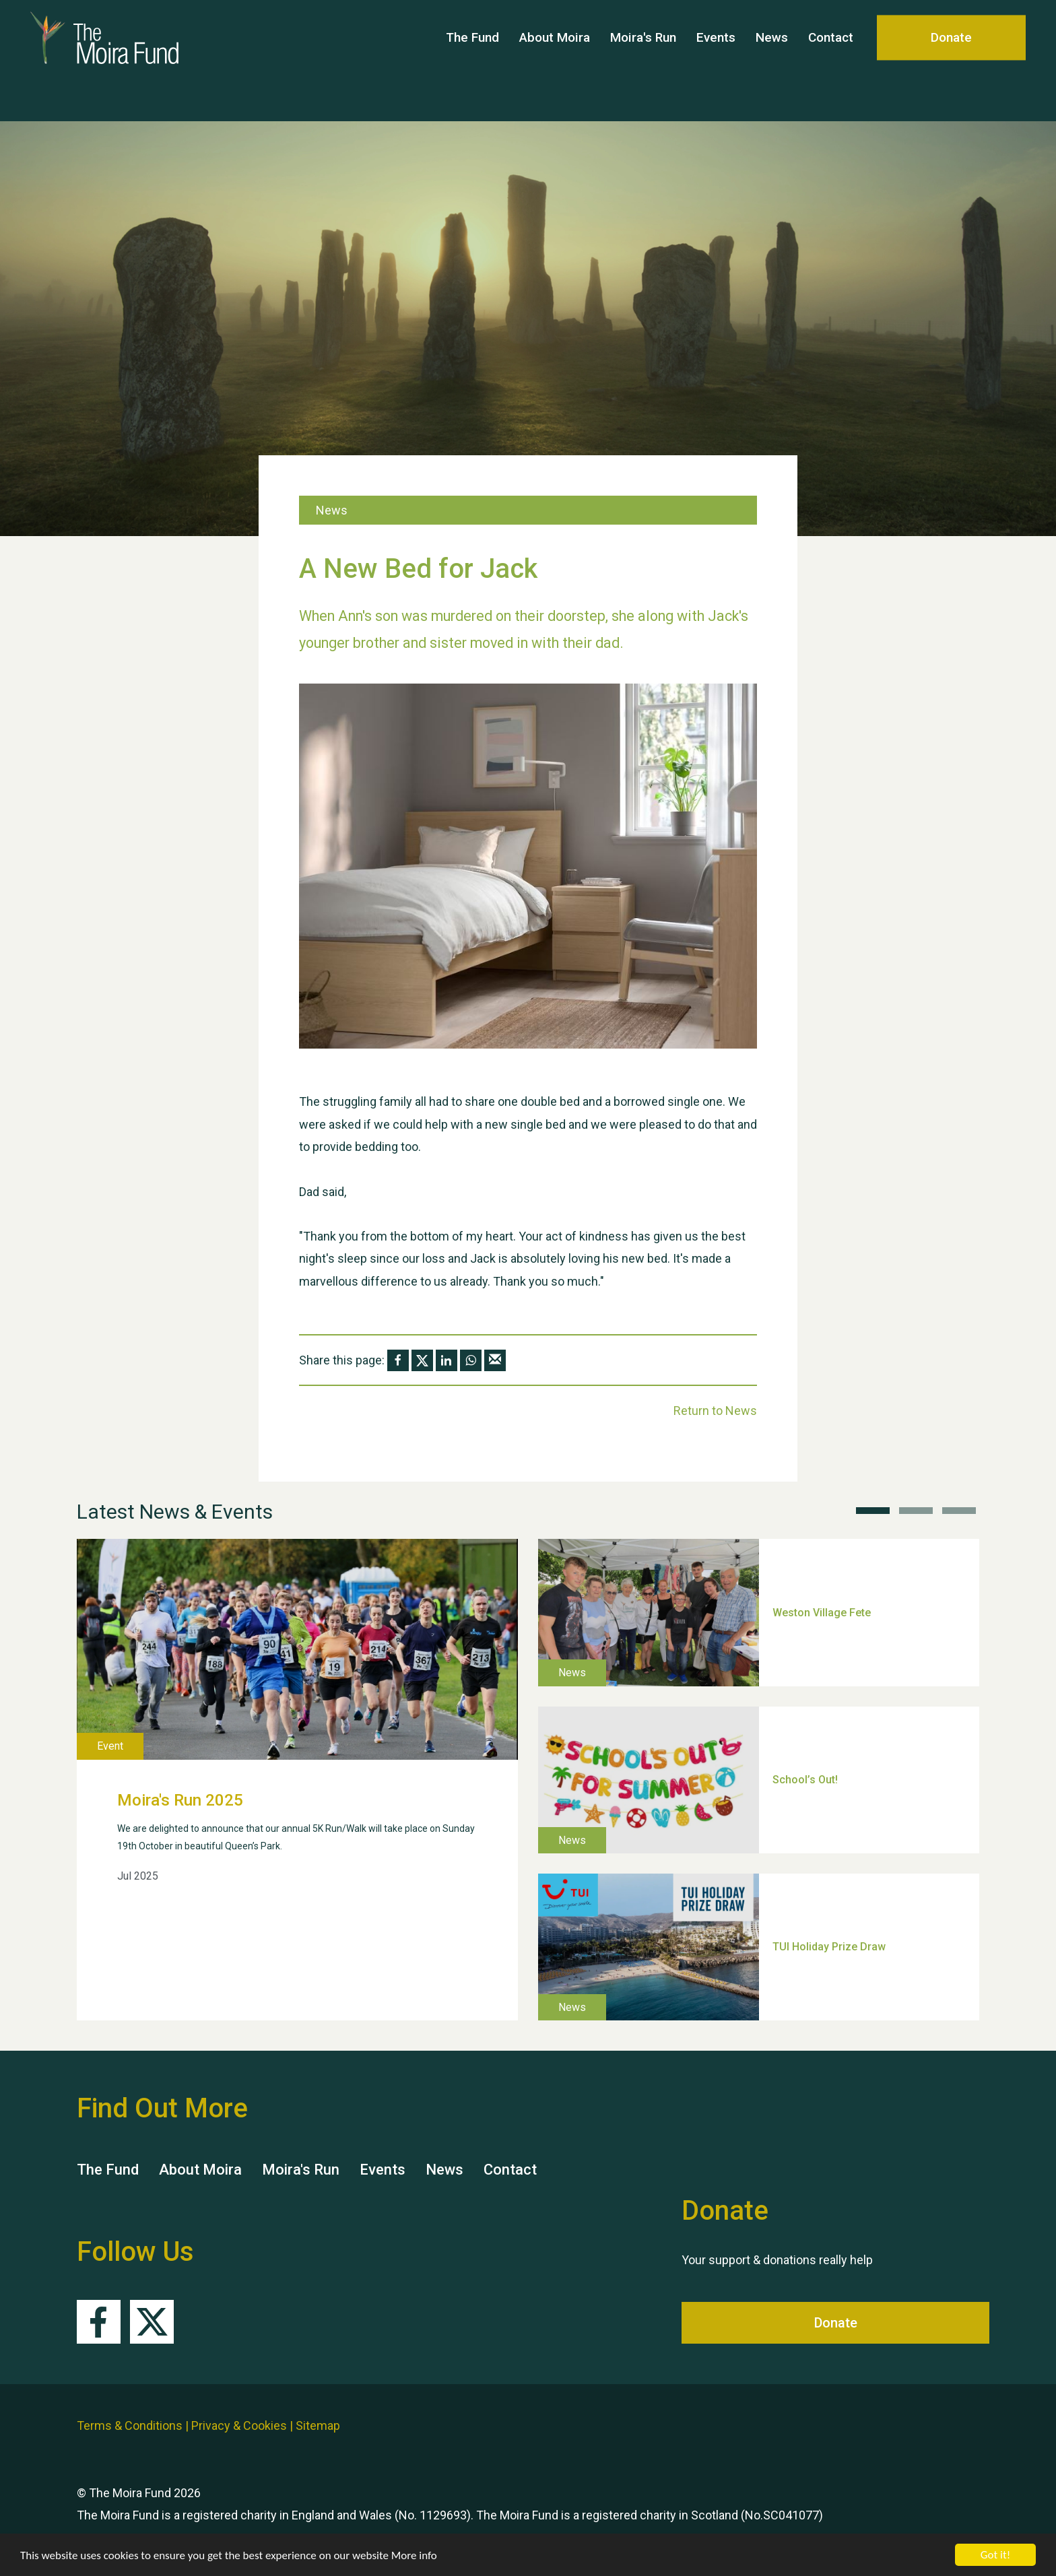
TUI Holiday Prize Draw (829, 1946)
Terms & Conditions (130, 2425)
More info (414, 2555)
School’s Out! (805, 1779)
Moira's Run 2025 (180, 1800)
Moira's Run (643, 60)
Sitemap (318, 2425)
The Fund (472, 60)
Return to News (715, 1410)
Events (715, 60)
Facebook (99, 2322)
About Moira (554, 60)
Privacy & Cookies (239, 2425)
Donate (951, 60)
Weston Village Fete (821, 1612)
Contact (830, 60)
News (772, 60)
